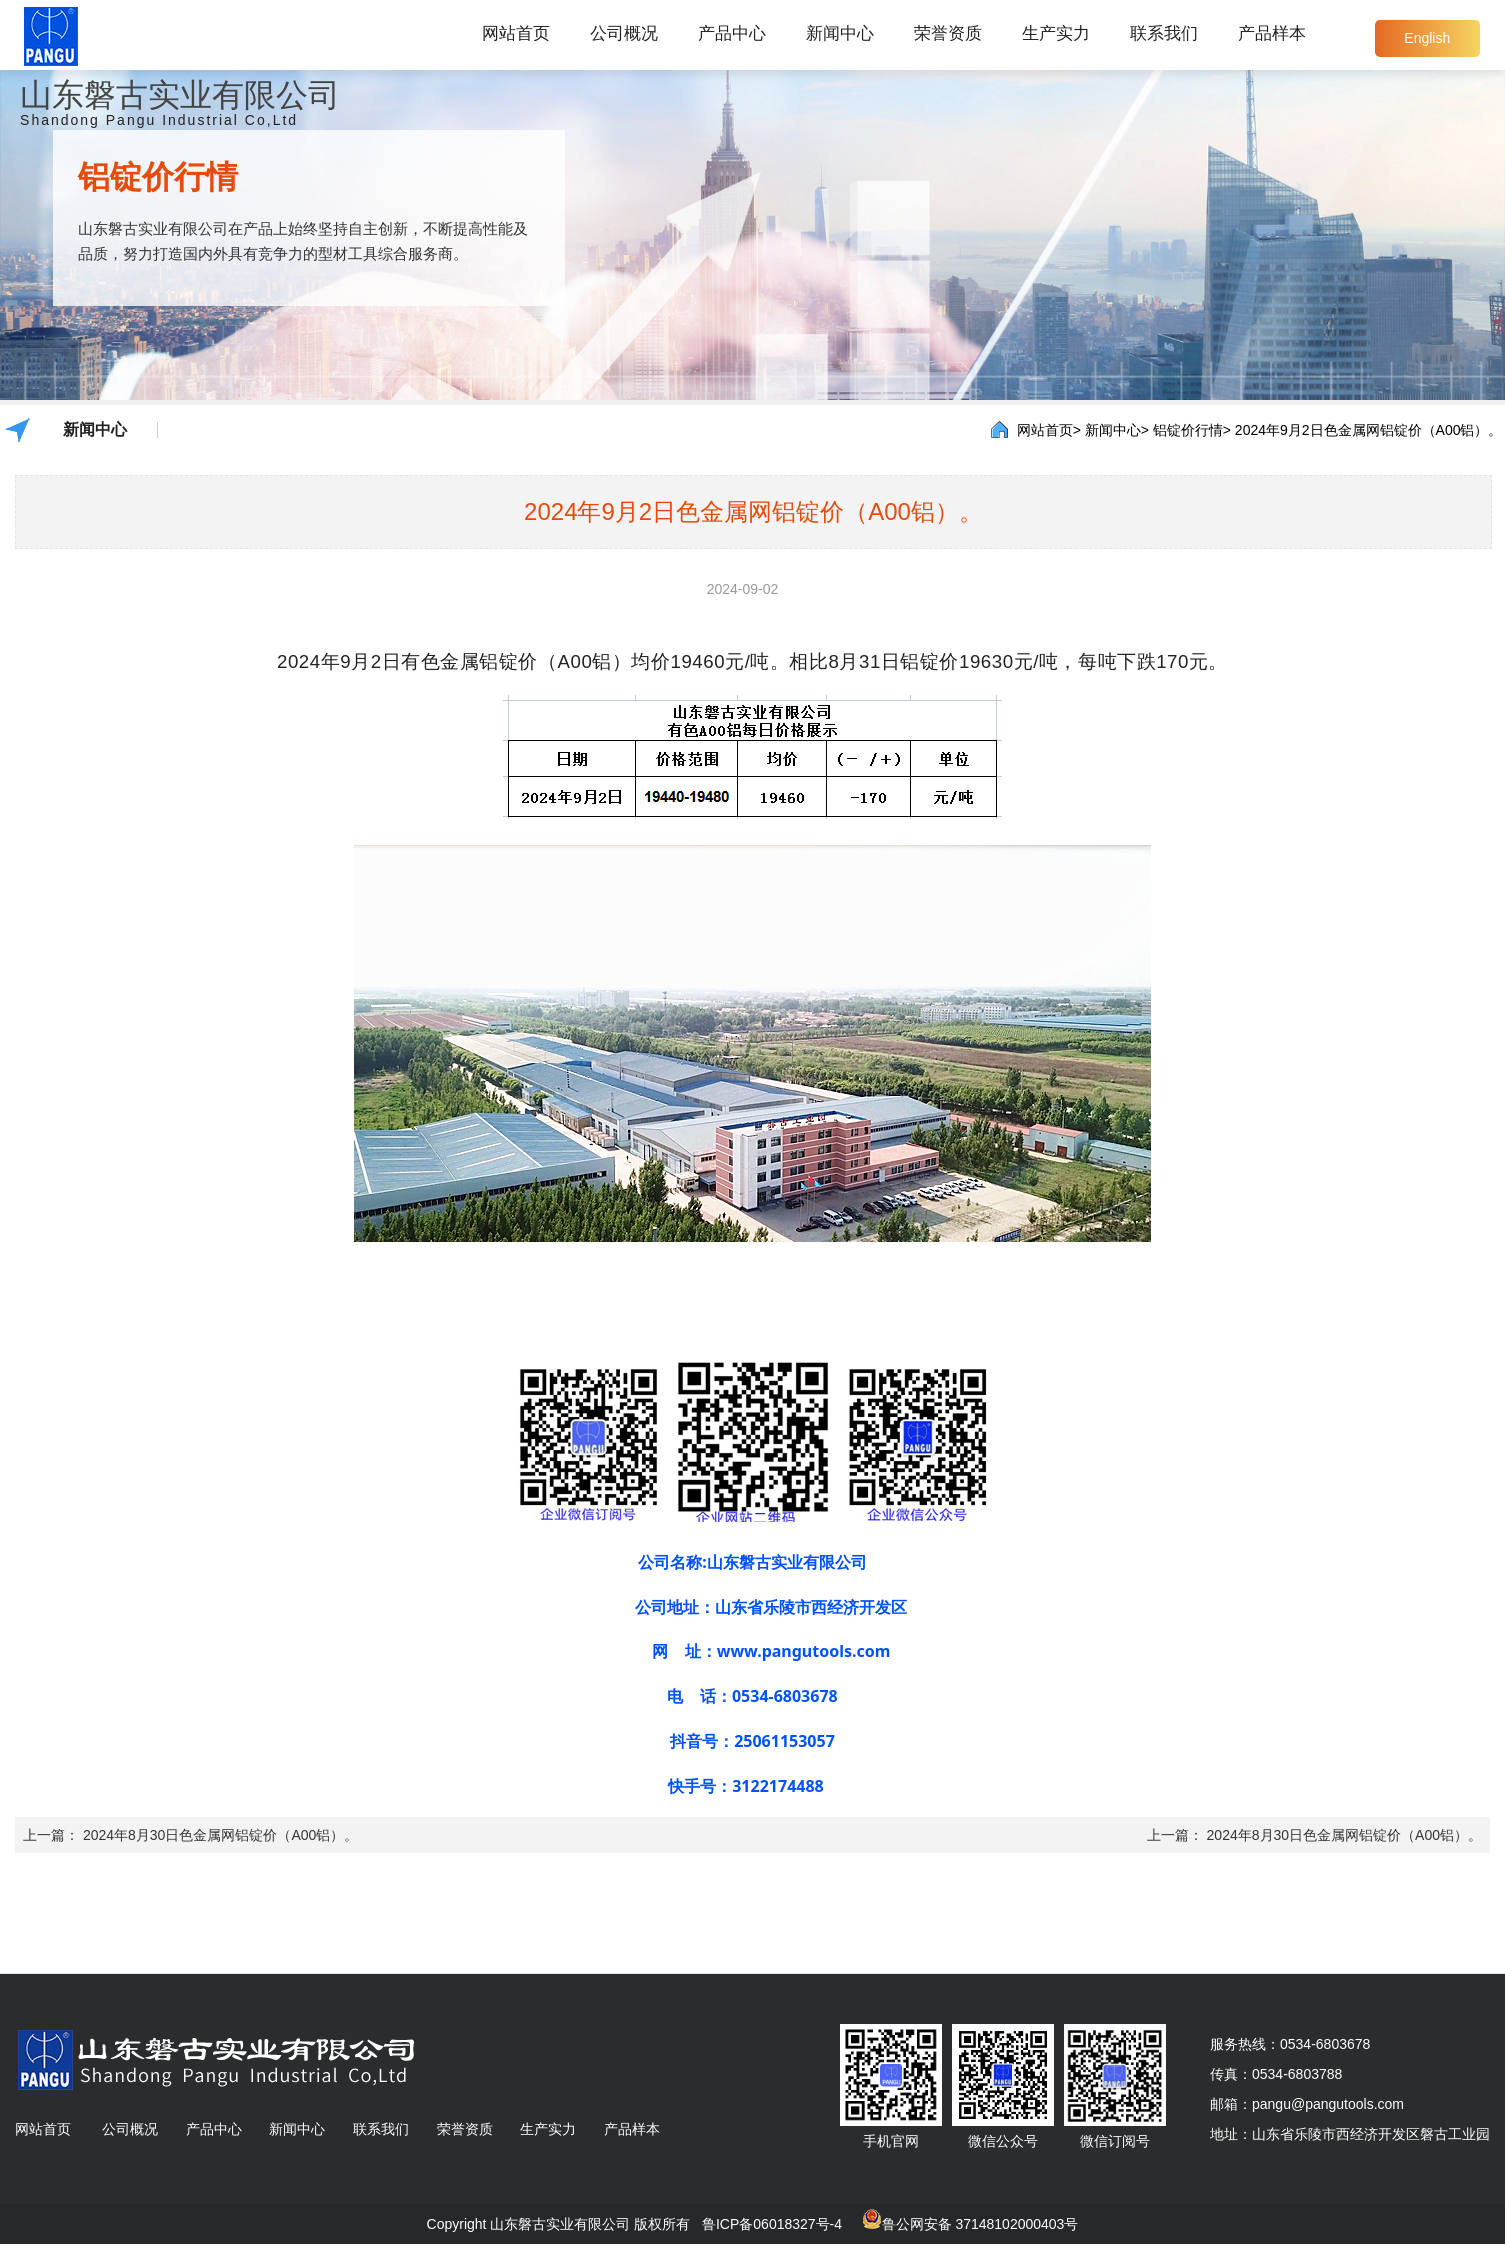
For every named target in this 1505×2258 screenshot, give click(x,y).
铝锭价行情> (1192, 430)
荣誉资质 (948, 33)
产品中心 (732, 33)
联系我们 (1164, 33)
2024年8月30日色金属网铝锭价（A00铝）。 (220, 1835)
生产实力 (1056, 33)
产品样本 (1272, 33)
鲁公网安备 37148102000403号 (980, 2224)
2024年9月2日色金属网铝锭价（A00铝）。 (1369, 430)
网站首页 (516, 33)
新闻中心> (1117, 430)
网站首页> (1049, 430)
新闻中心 (840, 33)
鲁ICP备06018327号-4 (772, 2224)
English (1427, 38)
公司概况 (624, 33)
